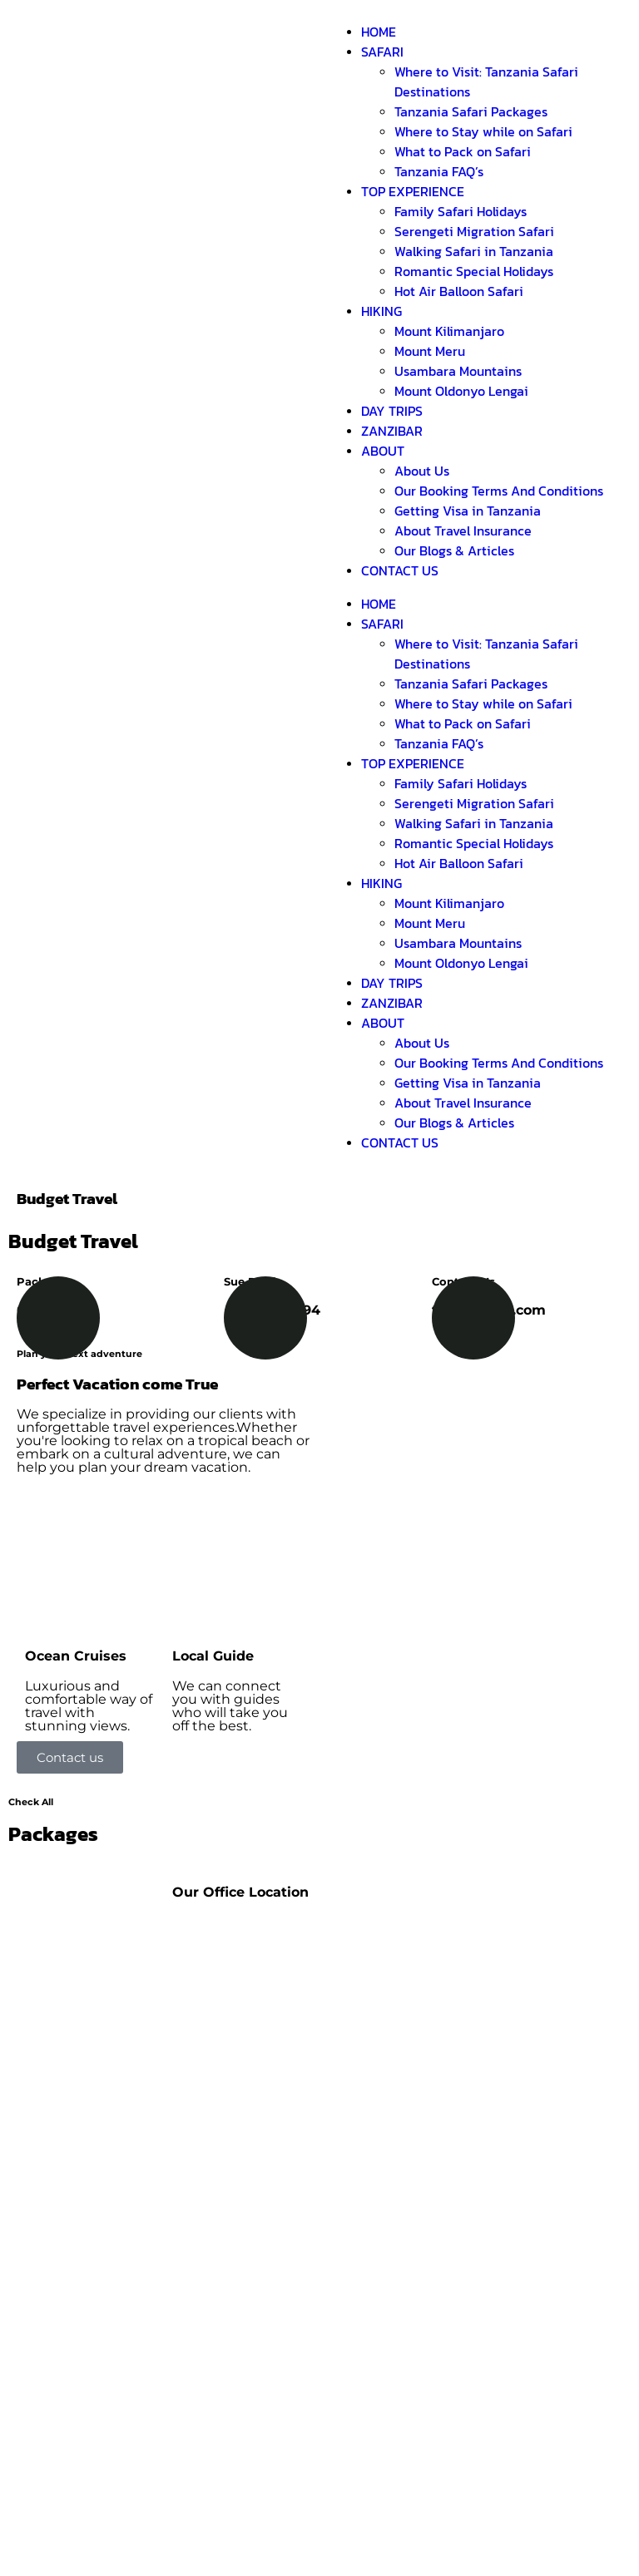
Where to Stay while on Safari (483, 131)
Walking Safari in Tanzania (473, 251)
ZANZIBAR (392, 431)
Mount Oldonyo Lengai (461, 391)
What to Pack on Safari (462, 151)
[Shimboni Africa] (241, 1978)
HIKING (381, 311)
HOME (378, 32)
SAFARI (382, 52)
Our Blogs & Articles (454, 550)
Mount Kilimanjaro (449, 331)
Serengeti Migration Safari (474, 231)
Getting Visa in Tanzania (467, 511)
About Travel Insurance (463, 530)
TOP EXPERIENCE (412, 191)
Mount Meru (429, 351)
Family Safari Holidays (460, 211)
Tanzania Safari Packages (470, 111)
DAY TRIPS (392, 411)
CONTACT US (399, 570)
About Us (421, 471)
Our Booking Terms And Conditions (498, 491)
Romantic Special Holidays (473, 271)
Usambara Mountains (458, 371)
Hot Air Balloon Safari (458, 291)
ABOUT (382, 451)
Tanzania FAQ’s (438, 171)
